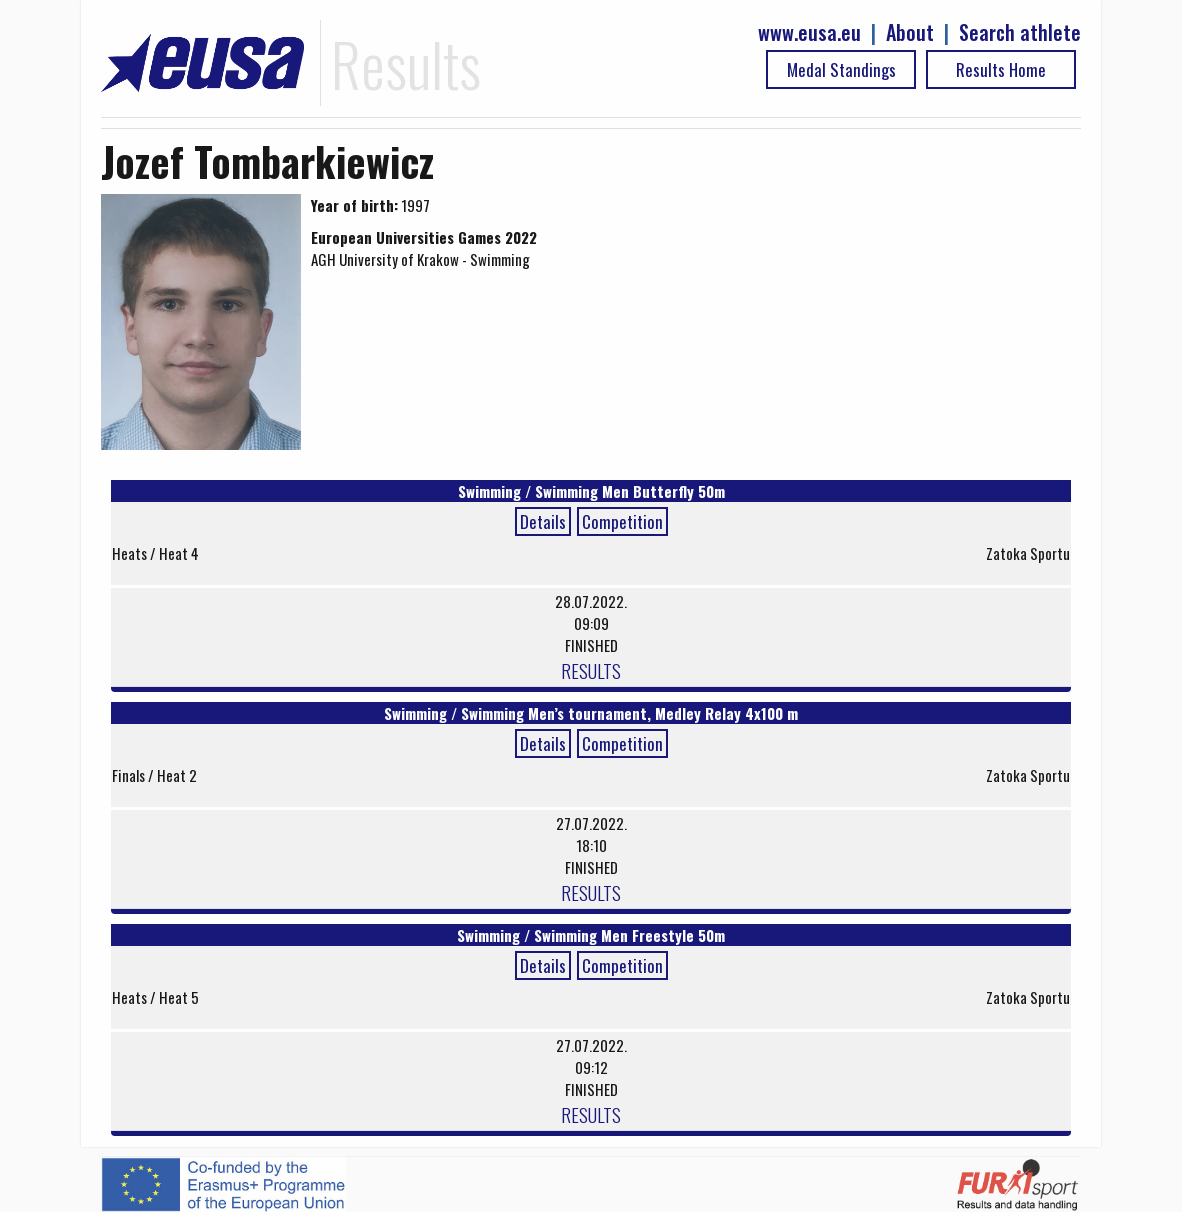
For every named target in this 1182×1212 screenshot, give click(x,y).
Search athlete (1020, 32)
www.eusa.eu (809, 32)
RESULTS (591, 670)
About (910, 32)
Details (543, 521)
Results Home (1001, 69)
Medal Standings (841, 69)
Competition (622, 521)
